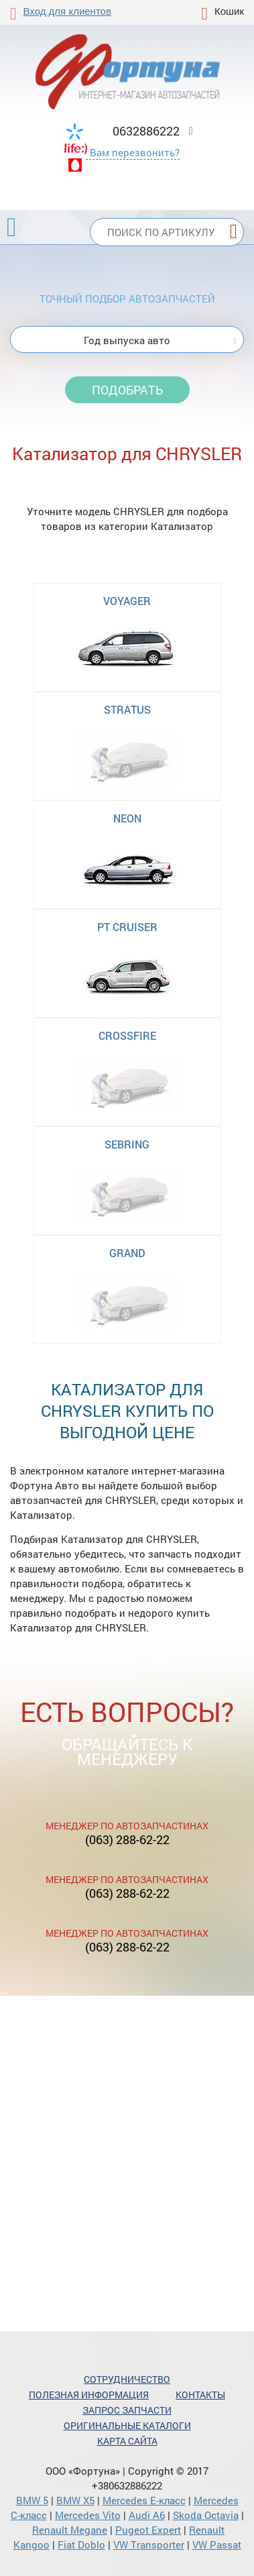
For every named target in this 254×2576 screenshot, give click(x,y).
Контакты (200, 2394)
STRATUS (127, 709)
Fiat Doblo (81, 2544)
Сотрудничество (127, 2379)
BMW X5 (75, 2500)
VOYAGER (127, 601)
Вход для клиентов (67, 11)
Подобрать (127, 390)
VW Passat (216, 2544)
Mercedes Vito (88, 2515)
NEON (127, 818)
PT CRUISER (127, 927)
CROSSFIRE (127, 1035)
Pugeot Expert (148, 2529)
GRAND (127, 1253)
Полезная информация (89, 2394)
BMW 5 (32, 2500)
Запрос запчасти (127, 2410)
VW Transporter (148, 2544)
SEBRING (127, 1144)
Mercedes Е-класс (144, 2500)
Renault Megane (69, 2529)
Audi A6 (147, 2515)
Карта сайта (127, 2440)
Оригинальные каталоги (127, 2425)
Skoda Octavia (206, 2515)
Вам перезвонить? (135, 152)
